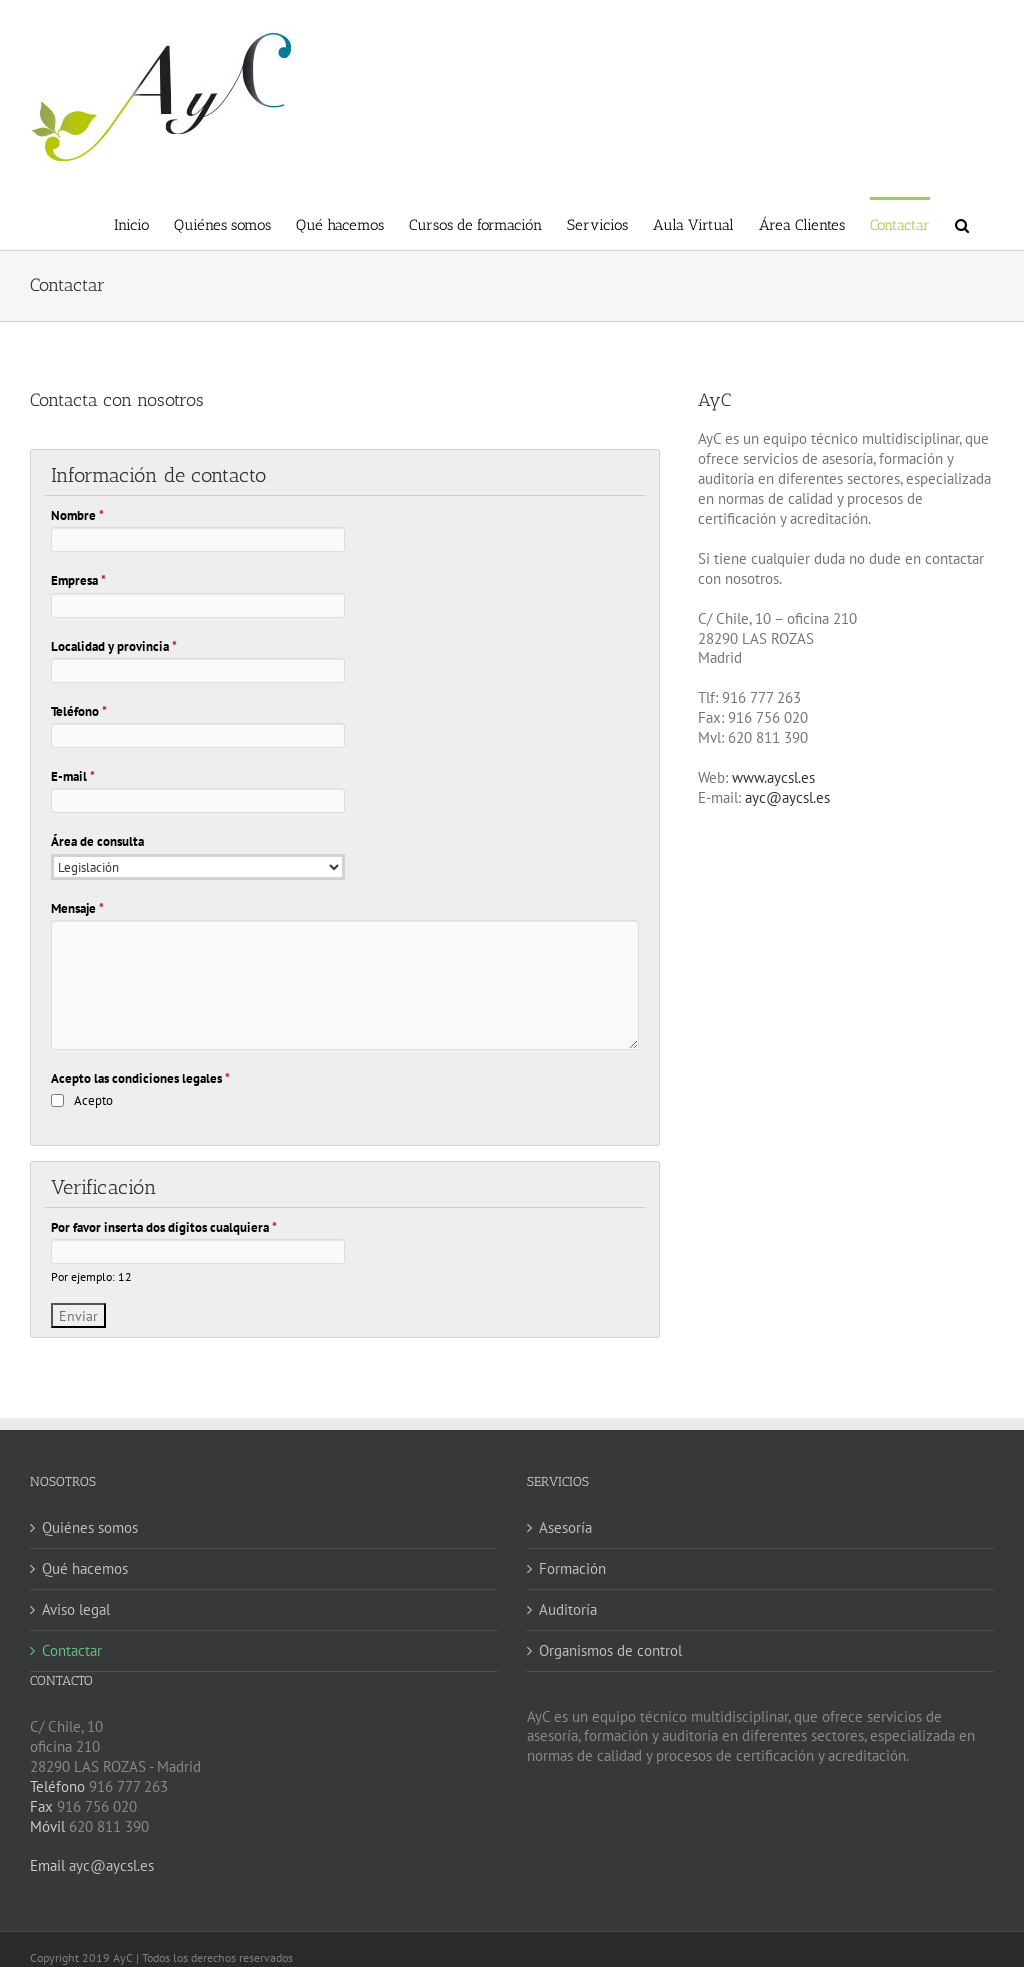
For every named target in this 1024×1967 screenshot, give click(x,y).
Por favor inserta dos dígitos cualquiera (164, 1227)
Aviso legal (76, 1609)
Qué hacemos (85, 1568)
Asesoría (565, 1527)
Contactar (72, 1650)
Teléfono (79, 711)
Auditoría (568, 1609)
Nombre (77, 515)
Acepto (93, 1100)
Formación (572, 1568)
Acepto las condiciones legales (140, 1078)
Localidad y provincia (114, 646)
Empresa (78, 580)
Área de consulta (97, 841)
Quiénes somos (90, 1527)
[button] (962, 223)
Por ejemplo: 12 (91, 1276)
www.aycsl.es (773, 777)
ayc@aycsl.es (787, 797)
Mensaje (77, 908)
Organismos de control (610, 1650)
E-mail (73, 776)
